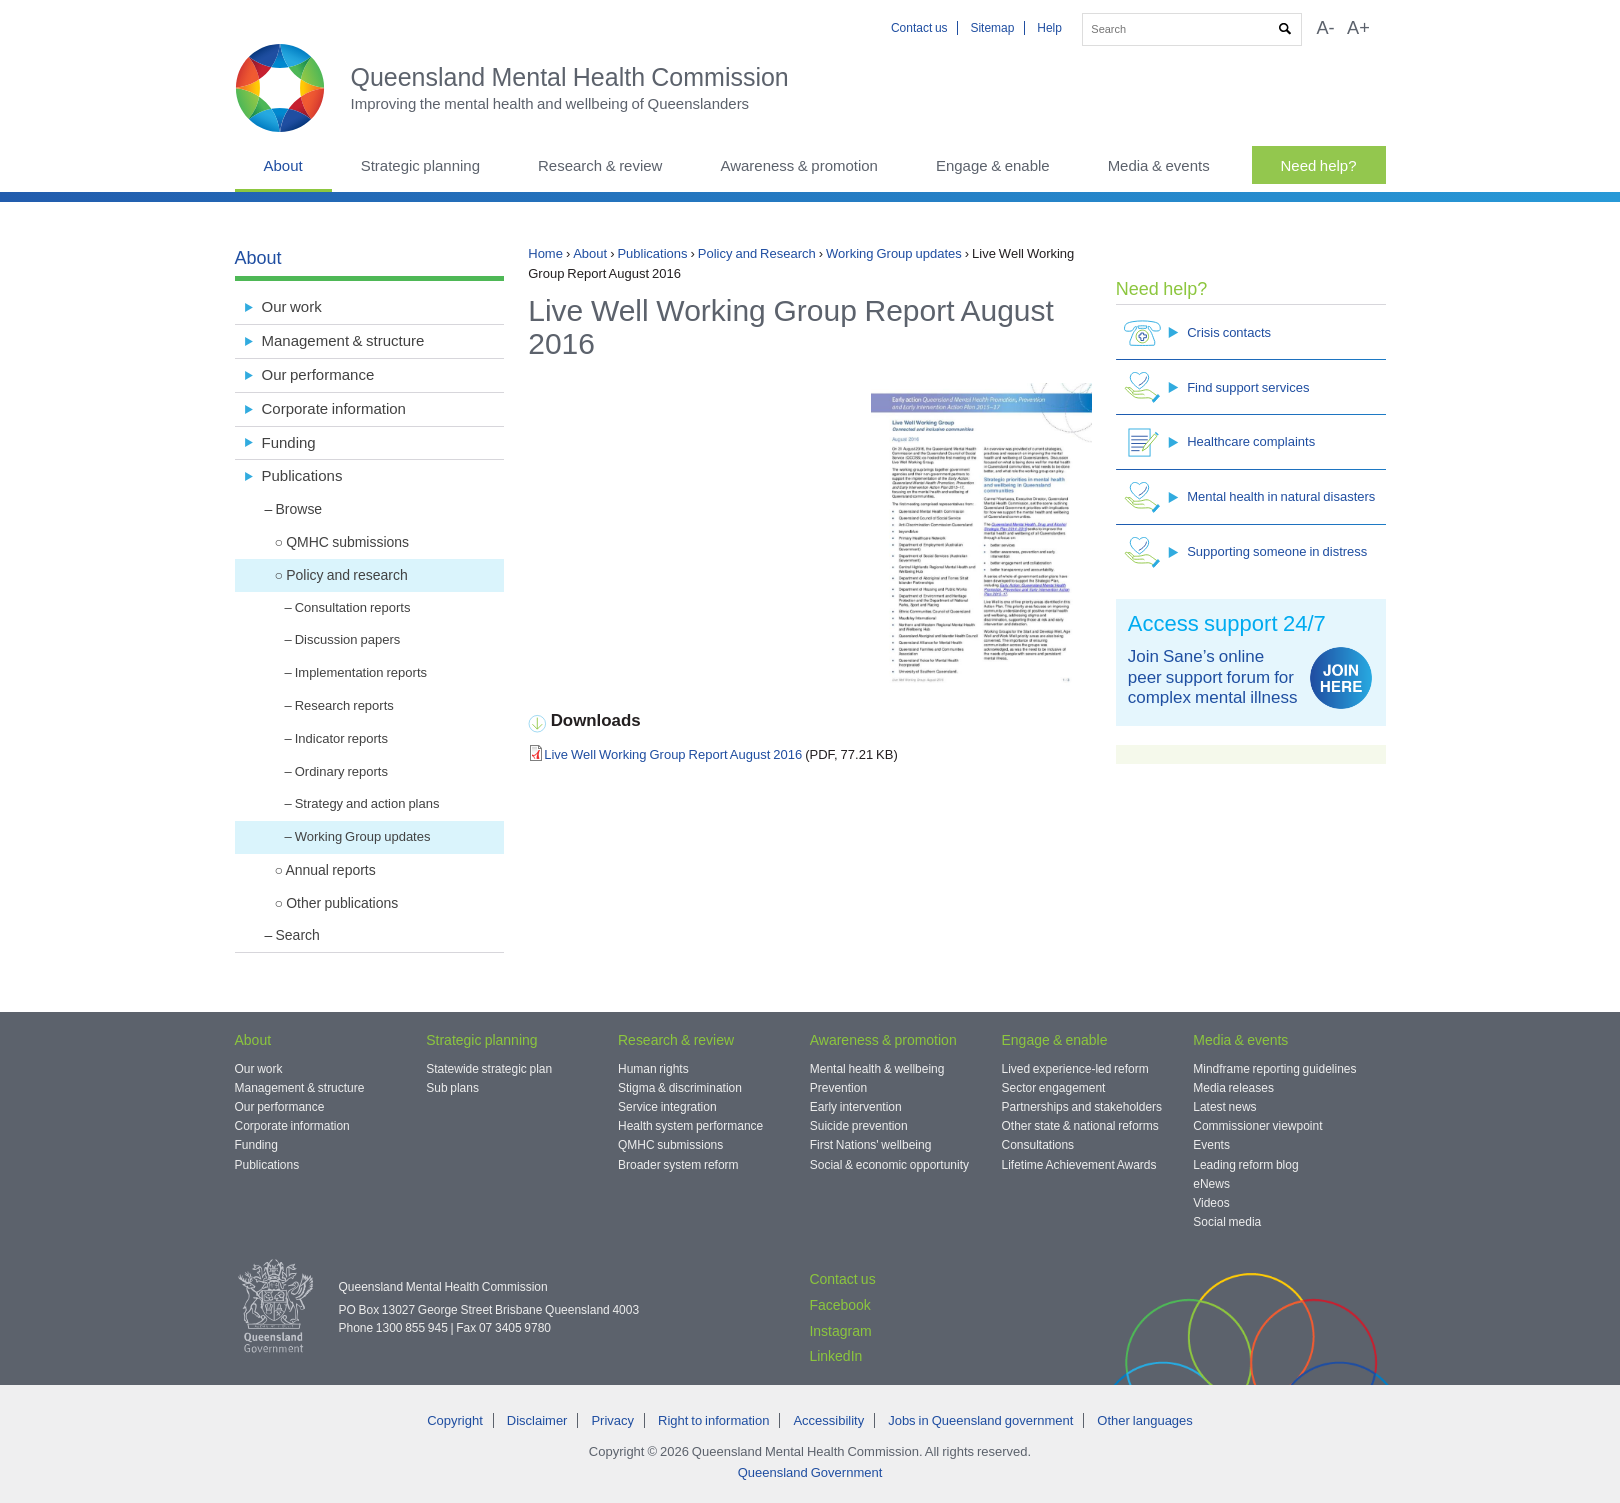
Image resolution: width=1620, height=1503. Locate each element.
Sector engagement (1054, 1088)
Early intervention (856, 1107)
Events (1211, 1145)
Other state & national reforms (1080, 1126)
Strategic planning (420, 165)
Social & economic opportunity (889, 1165)
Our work (292, 306)
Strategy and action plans (367, 803)
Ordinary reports (341, 771)
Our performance (318, 374)
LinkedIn (835, 1356)
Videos (1211, 1203)
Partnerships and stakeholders (1082, 1107)
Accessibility (828, 1420)
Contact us (919, 28)
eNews (1211, 1184)
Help (1049, 28)
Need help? (1319, 165)
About (283, 165)
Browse (299, 509)
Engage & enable (993, 165)
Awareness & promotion (799, 165)
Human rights (653, 1069)
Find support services (1216, 387)
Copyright (455, 1420)
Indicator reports (341, 738)
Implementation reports (361, 672)
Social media (1227, 1222)
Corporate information (334, 408)
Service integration (667, 1107)
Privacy (612, 1420)
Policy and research (347, 575)
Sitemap (992, 28)
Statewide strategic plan (489, 1069)
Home (545, 253)
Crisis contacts (1197, 332)
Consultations (1038, 1145)
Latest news (1224, 1107)
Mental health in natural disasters (1249, 497)
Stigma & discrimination (680, 1088)
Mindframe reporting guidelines (1274, 1069)
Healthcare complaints (1219, 442)
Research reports (344, 705)
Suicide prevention (859, 1126)
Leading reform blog (1245, 1165)
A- (1325, 28)
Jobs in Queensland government (980, 1420)
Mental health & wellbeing (877, 1069)
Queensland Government (810, 1472)
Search (298, 935)
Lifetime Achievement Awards (1079, 1165)
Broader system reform (678, 1165)
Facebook (839, 1305)
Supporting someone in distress (1245, 552)
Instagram (840, 1331)
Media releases (1233, 1088)
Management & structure (343, 340)
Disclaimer (537, 1420)
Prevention (838, 1088)
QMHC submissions (347, 542)
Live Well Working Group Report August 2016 (673, 754)
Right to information (713, 1420)
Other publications (342, 903)
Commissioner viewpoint (1257, 1126)
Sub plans (452, 1088)
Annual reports (330, 870)
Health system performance (690, 1126)
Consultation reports (353, 607)
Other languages (1144, 1420)
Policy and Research (757, 253)
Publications (652, 253)
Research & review (600, 165)
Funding (289, 442)
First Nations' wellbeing (871, 1145)
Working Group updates (894, 253)
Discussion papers (348, 639)
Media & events (1159, 165)
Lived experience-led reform (1075, 1069)
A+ (1358, 28)
